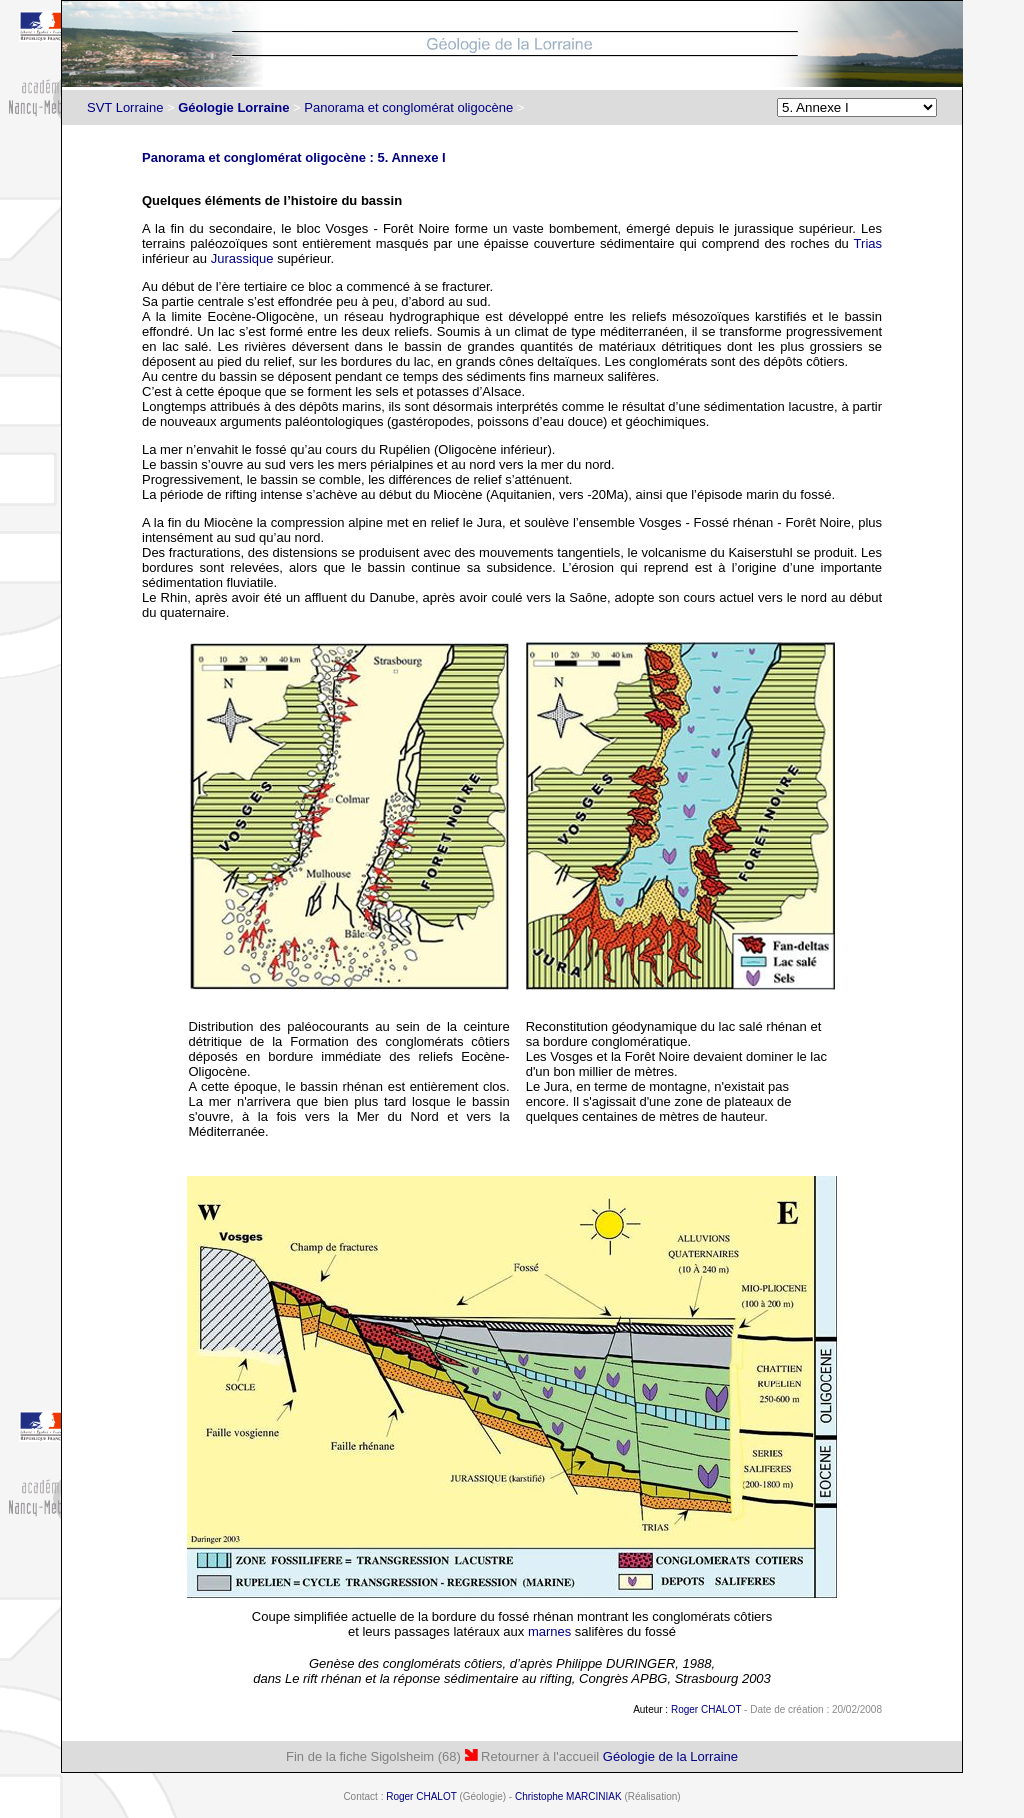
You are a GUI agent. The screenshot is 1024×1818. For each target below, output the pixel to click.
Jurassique (242, 258)
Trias (868, 243)
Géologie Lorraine (233, 107)
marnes (549, 1631)
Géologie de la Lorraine (670, 1756)
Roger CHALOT (706, 1709)
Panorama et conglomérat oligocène (408, 107)
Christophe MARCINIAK (568, 1796)
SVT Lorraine (125, 107)
